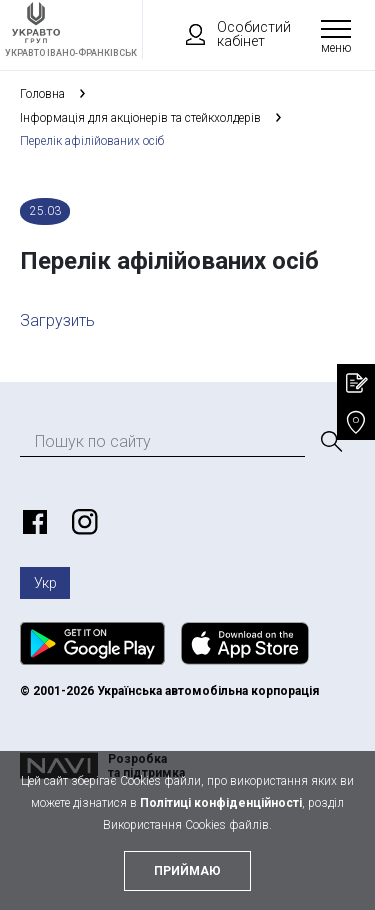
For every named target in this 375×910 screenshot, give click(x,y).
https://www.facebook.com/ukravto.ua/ (32, 522)
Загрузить (57, 320)
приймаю (187, 871)
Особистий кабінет (229, 34)
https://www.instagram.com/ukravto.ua (82, 522)
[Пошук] (330, 442)
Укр (45, 583)
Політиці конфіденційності (221, 803)
